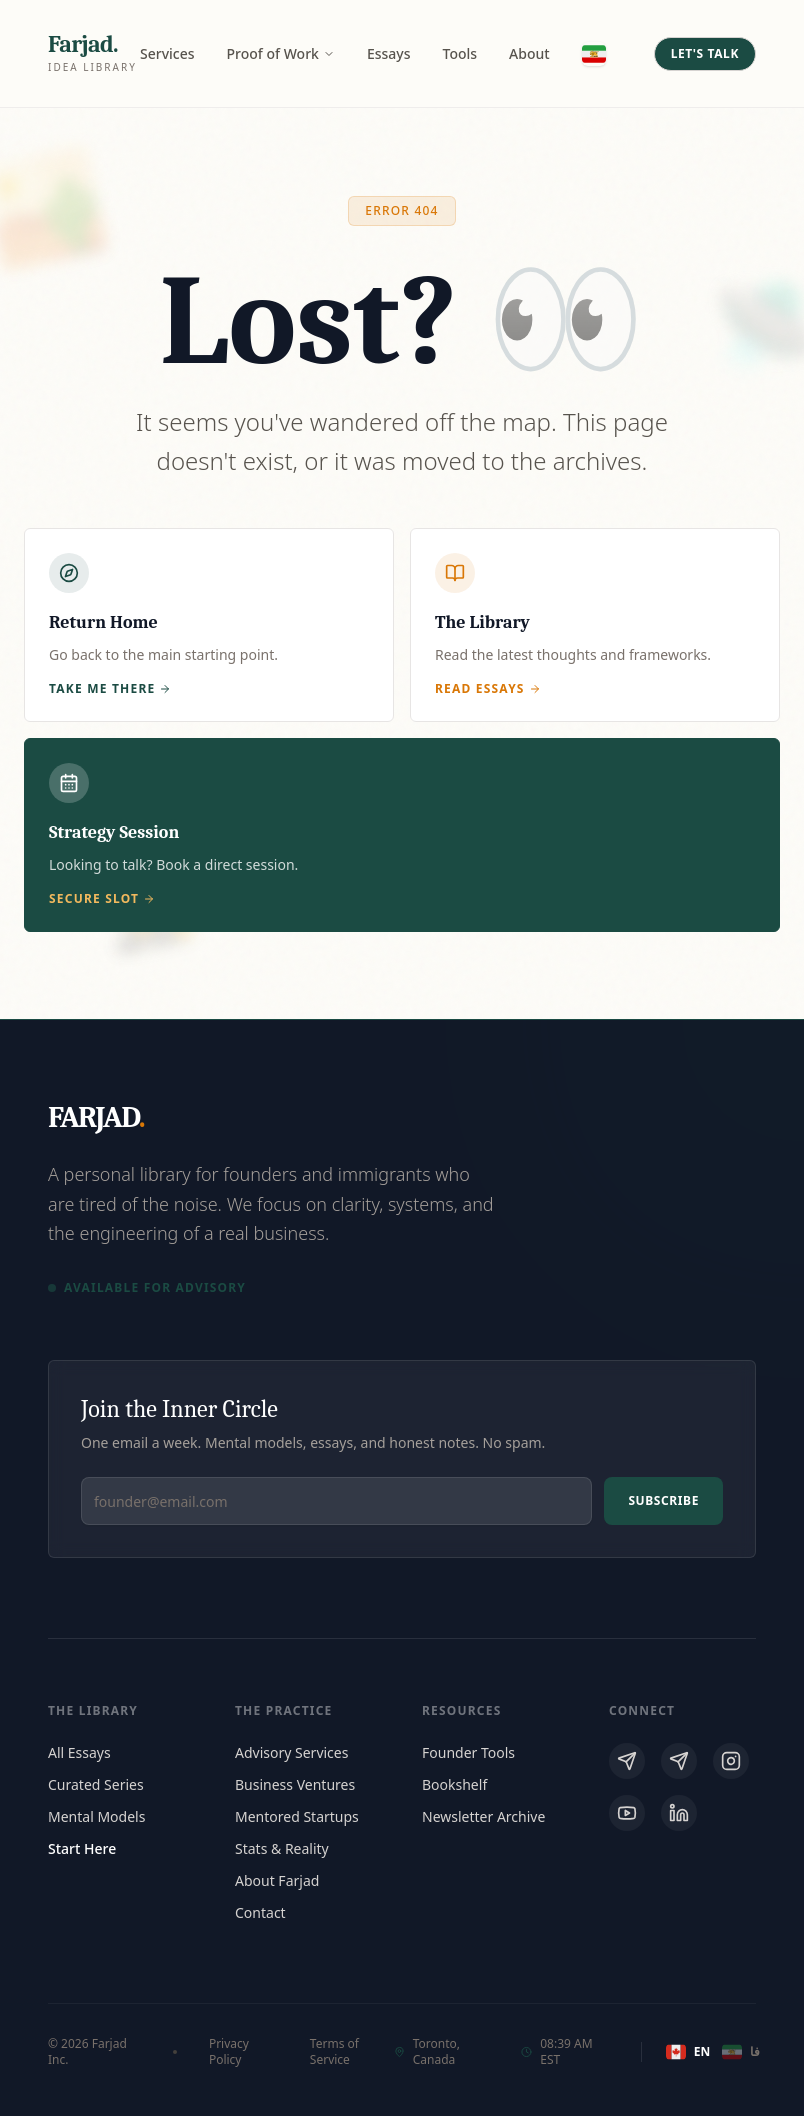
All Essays (79, 1752)
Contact (260, 1912)
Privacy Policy (229, 2052)
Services (167, 53)
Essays (389, 53)
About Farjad (277, 1880)
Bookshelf (454, 1784)
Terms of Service (334, 2052)
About (529, 53)
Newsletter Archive (483, 1816)
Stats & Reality (282, 1848)
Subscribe (663, 1500)
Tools (460, 53)
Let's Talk (705, 53)
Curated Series (96, 1784)
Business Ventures (295, 1784)
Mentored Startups (297, 1816)
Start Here (82, 1848)
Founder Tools (468, 1752)
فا (739, 2052)
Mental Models (96, 1816)
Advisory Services (291, 1752)
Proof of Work (281, 53)
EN (686, 2052)
